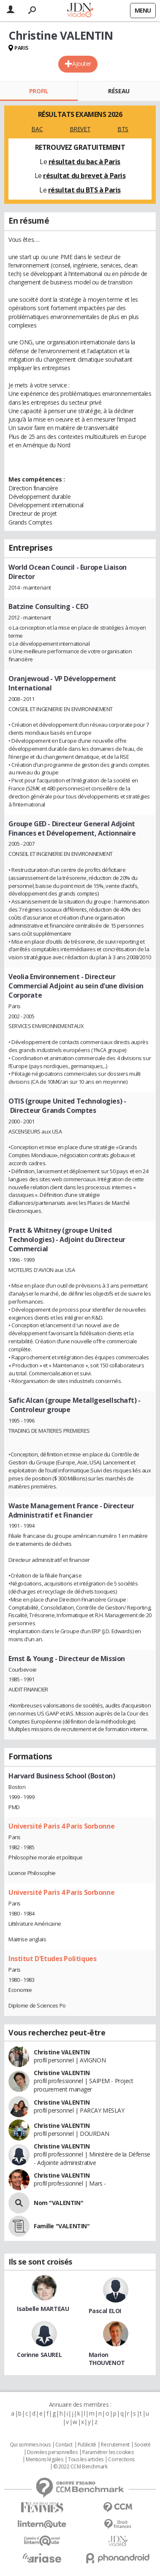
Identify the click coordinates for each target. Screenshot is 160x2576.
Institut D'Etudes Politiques (52, 1958)
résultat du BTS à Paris (84, 190)
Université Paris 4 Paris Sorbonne (61, 1826)
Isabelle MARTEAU (43, 2309)
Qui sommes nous (30, 2445)
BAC (37, 129)
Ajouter (81, 64)
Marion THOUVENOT (107, 2359)
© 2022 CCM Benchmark (80, 2467)
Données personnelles (52, 2452)
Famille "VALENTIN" (61, 2226)
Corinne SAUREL (39, 2355)
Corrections (121, 2459)
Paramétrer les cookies (108, 2452)
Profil (38, 91)
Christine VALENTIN (61, 2052)
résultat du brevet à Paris (84, 175)
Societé (142, 2445)
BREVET (80, 129)
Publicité (87, 2445)
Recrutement (115, 2445)
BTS (122, 129)
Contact (64, 2445)
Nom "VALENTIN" (58, 2203)
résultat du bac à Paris (84, 161)
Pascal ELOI (105, 2311)
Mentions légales (44, 2459)
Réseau (118, 91)
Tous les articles (85, 2459)
